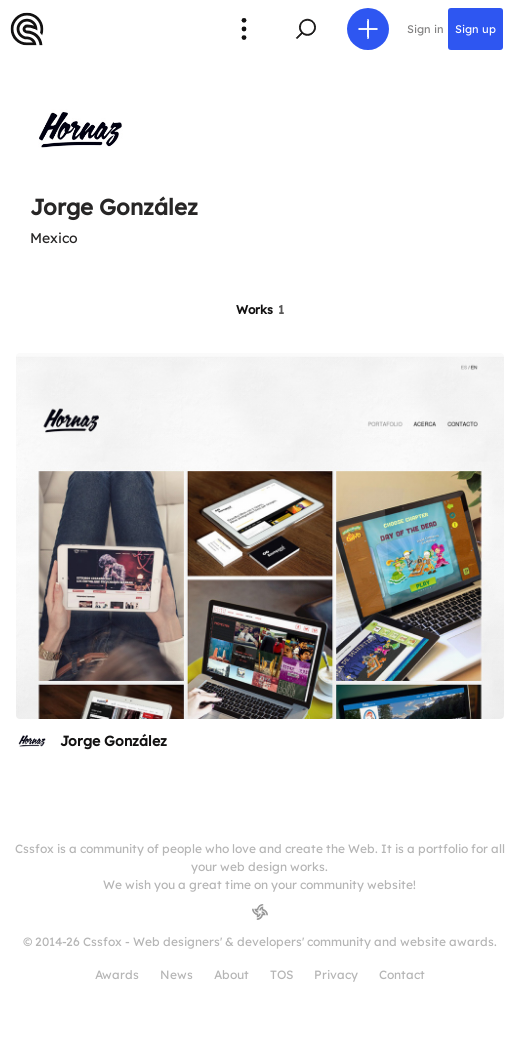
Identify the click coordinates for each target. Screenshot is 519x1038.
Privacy (336, 974)
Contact (402, 974)
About (231, 974)
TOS (281, 974)
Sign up (475, 29)
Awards (117, 974)
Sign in (425, 29)
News (176, 974)
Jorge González (113, 741)
